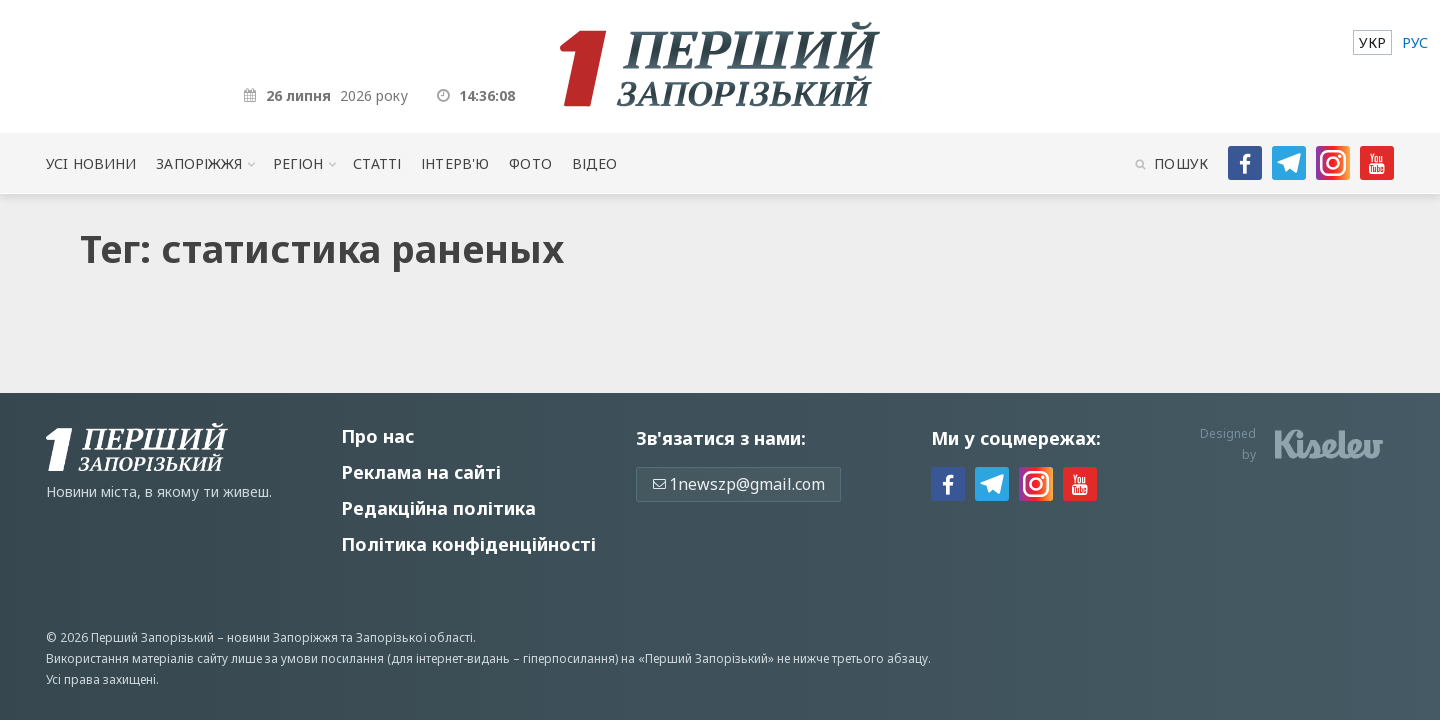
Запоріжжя (199, 163)
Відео (595, 163)
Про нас (377, 436)
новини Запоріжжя (282, 637)
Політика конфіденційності (468, 544)
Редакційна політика (438, 508)
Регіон (298, 163)
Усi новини (91, 163)
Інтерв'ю (455, 163)
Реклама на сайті (421, 472)
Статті (377, 163)
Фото (530, 163)
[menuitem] (1372, 42)
